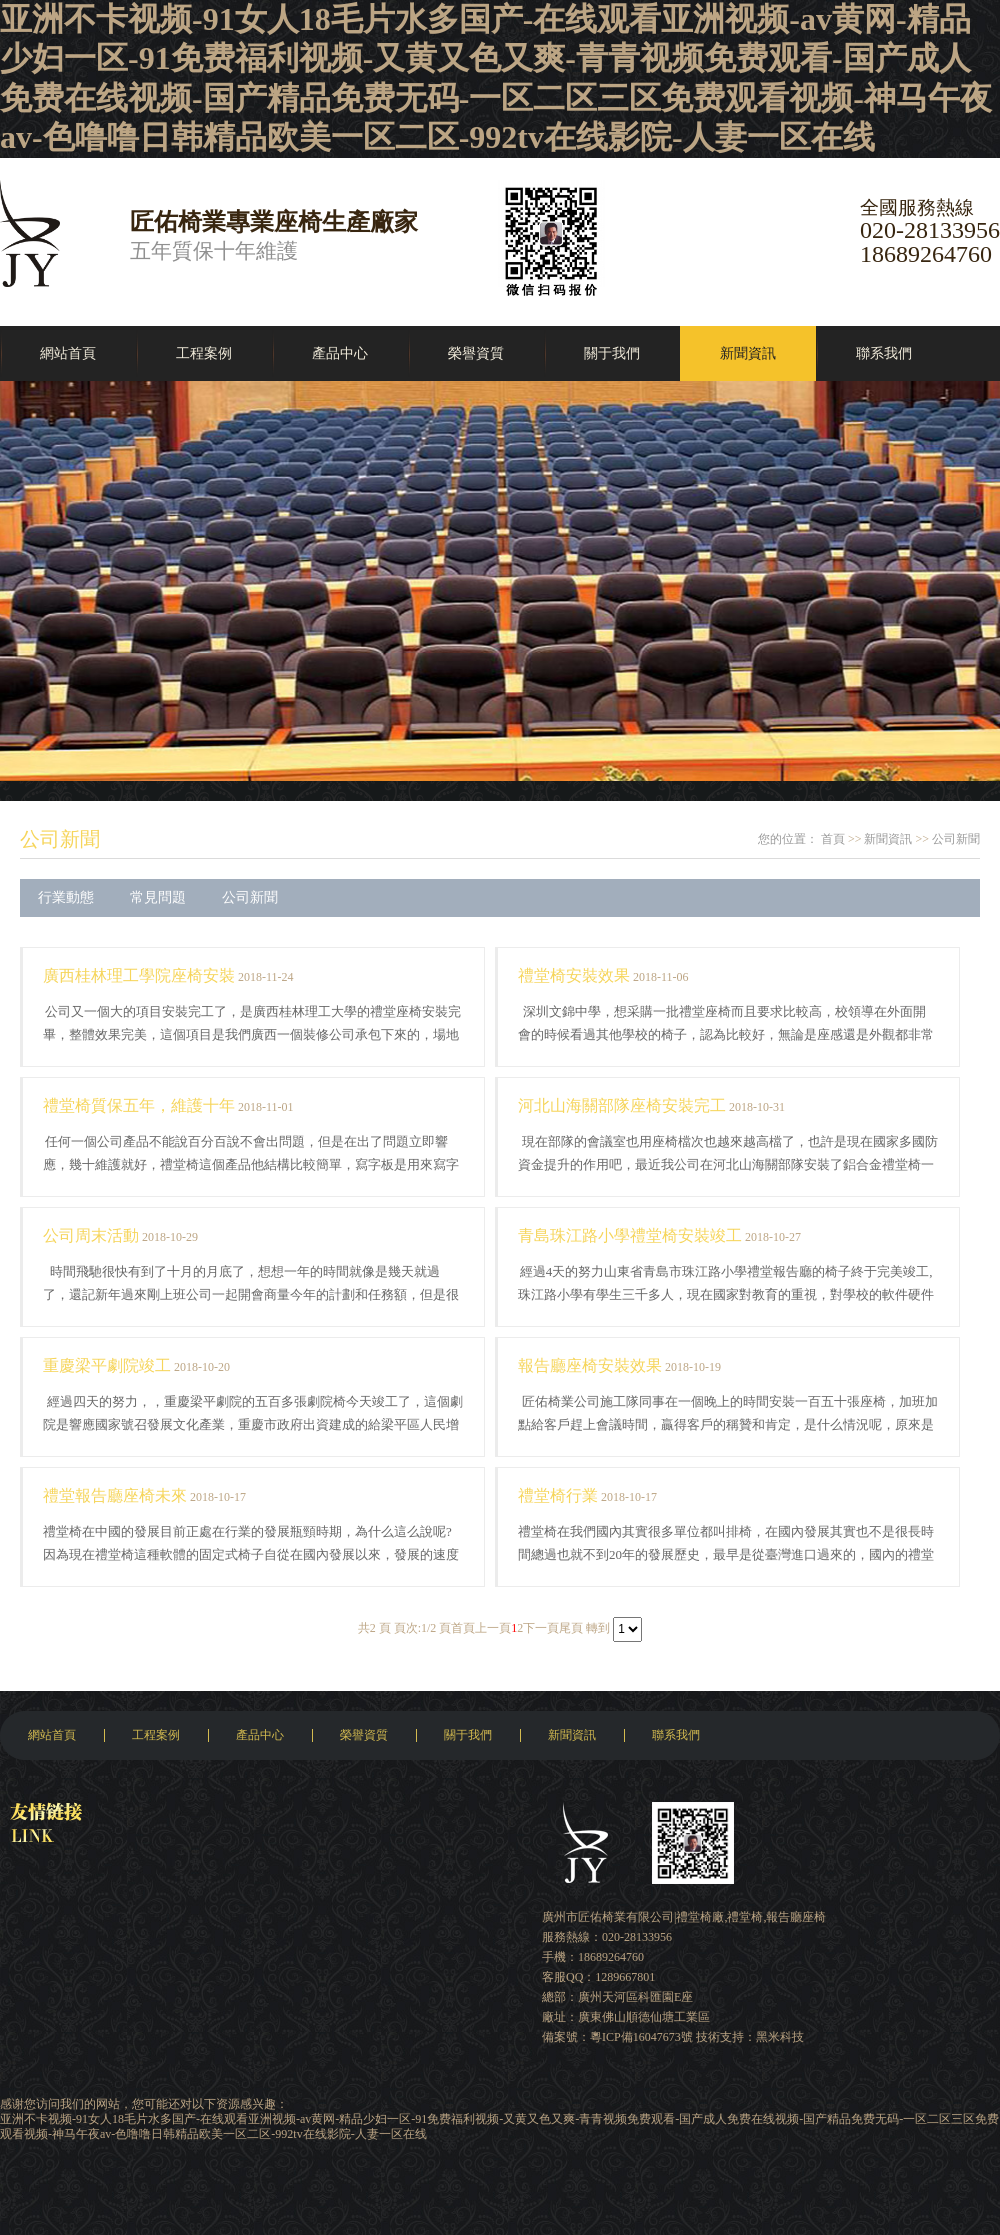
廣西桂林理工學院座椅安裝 (139, 975)
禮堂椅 (745, 1917)
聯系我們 (884, 353)
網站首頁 (68, 353)
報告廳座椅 (796, 1917)
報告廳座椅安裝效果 (590, 1365)
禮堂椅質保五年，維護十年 (139, 1105)
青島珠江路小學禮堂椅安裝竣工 (630, 1235)
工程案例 (204, 353)
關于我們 (612, 353)
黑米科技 (780, 2037)
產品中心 (340, 353)
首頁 (833, 839)
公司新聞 (60, 839)
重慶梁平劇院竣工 (107, 1365)
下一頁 (541, 1628)
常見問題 (158, 897)
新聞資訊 (748, 353)
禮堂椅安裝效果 (574, 975)
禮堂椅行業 (558, 1495)
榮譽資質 (476, 353)
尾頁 (571, 1628)
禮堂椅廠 (700, 1917)
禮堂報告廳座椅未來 (115, 1495)
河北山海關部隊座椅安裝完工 (622, 1105)
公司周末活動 (91, 1235)
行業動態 (66, 897)
